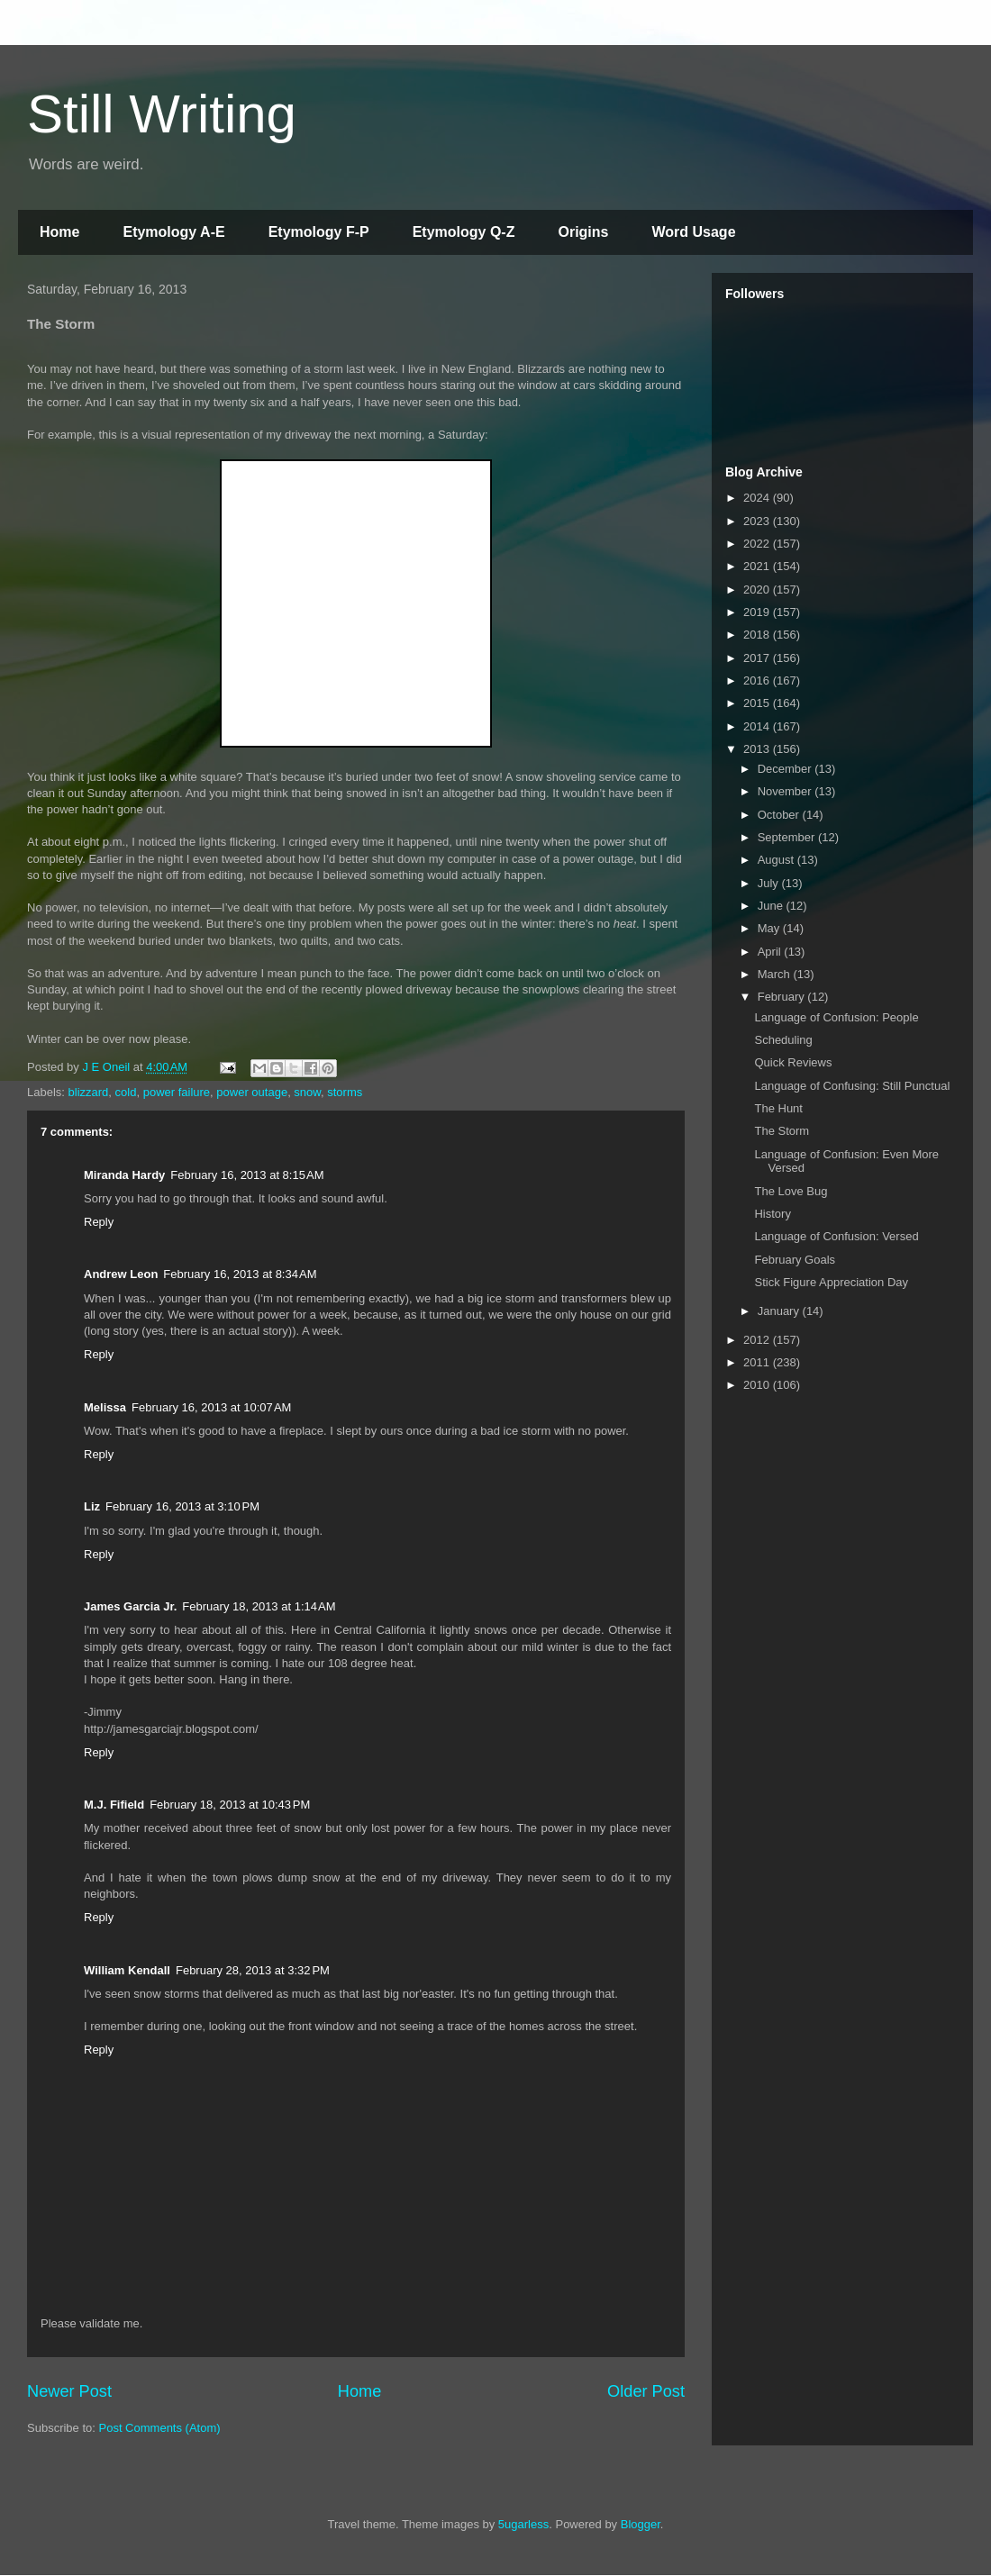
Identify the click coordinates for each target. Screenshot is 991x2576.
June (772, 905)
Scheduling (783, 1040)
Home (59, 232)
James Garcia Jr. (130, 1606)
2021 (758, 566)
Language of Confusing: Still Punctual (852, 1086)
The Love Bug (790, 1191)
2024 (758, 497)
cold (126, 1092)
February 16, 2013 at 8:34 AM (239, 1274)
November (786, 791)
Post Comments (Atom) (160, 2428)
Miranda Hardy (124, 1175)
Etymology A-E (173, 232)
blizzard (88, 1092)
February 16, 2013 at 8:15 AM (246, 1175)
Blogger (640, 2524)
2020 (758, 589)
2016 (758, 680)
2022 (758, 543)
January (780, 1311)
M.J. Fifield (114, 1804)
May (770, 928)
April (771, 951)
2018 (758, 634)
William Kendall (127, 1970)
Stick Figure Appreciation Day (831, 1282)
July (770, 883)
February (783, 996)
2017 (758, 658)
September (788, 837)
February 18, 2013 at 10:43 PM (230, 1804)
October (780, 814)
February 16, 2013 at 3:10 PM (182, 1506)
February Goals (794, 1259)
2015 (758, 703)
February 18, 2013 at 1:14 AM (258, 1606)
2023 (758, 521)
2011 (758, 1362)
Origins (583, 232)
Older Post (646, 2391)
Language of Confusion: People (836, 1017)
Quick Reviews (793, 1062)
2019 (758, 612)
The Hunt (778, 1108)
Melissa (105, 1407)
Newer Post (69, 2391)
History (772, 1213)
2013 (758, 749)
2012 (758, 1340)
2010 (758, 1385)
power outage (251, 1092)
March (776, 974)
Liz (92, 1506)
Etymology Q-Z (464, 232)
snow (307, 1092)
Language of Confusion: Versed (836, 1236)
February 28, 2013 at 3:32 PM (253, 1970)
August (777, 859)
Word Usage (693, 232)
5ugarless (523, 2524)
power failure (176, 1092)
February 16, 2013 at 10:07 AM (211, 1407)
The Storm (781, 1131)
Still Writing (161, 114)
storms (344, 1092)
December (786, 769)
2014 (758, 726)
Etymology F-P (318, 232)
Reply (99, 1222)
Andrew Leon (121, 1274)
